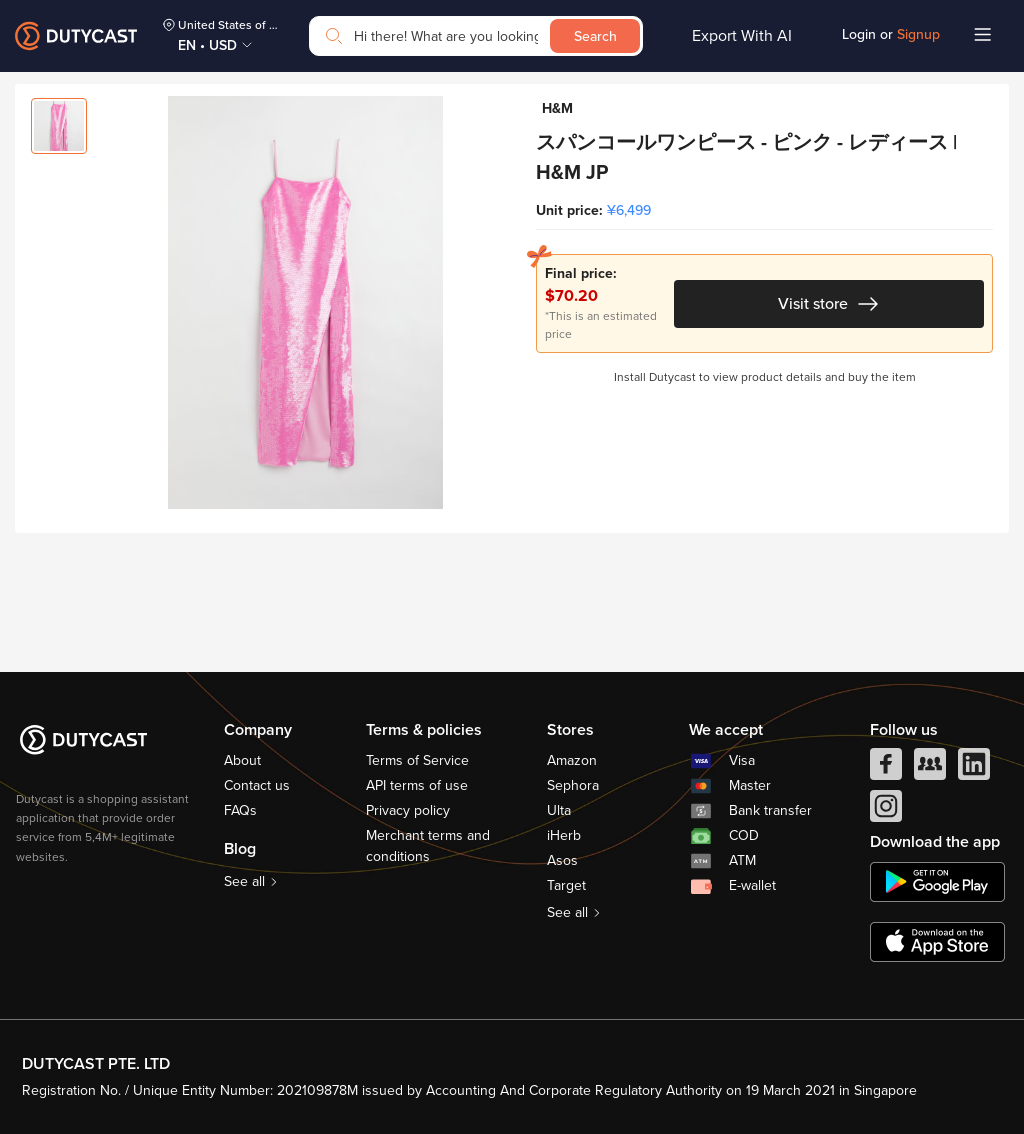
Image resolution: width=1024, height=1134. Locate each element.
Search (595, 36)
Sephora (573, 785)
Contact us (257, 785)
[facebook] (886, 769)
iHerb (564, 835)
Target (566, 885)
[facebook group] (930, 769)
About (242, 760)
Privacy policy (408, 810)
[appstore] (937, 942)
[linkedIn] (974, 769)
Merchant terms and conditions (428, 846)
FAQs (240, 810)
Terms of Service (417, 760)
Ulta (559, 810)
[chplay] (937, 882)
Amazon (572, 760)
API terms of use (417, 785)
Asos (562, 860)
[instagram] (886, 811)
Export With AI (742, 36)
